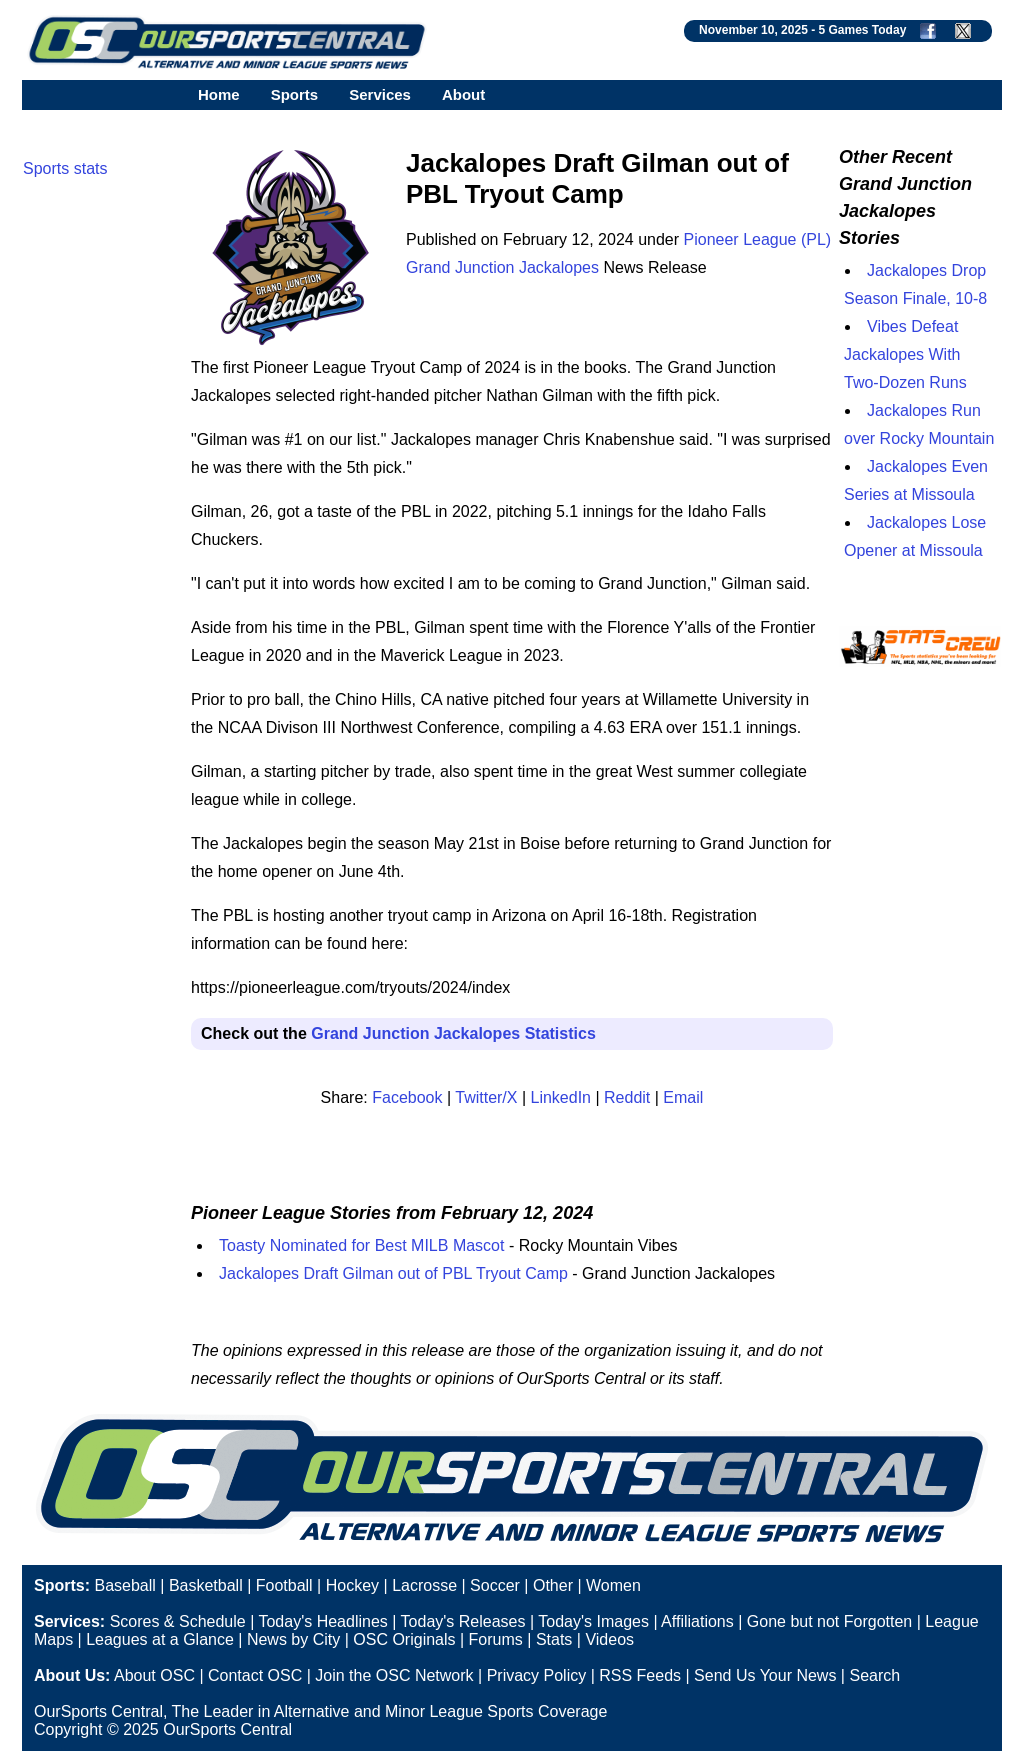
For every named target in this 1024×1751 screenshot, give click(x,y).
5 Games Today (862, 30)
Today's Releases (463, 1621)
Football (284, 1585)
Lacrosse (424, 1585)
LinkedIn (561, 1097)
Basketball (206, 1585)
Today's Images (593, 1621)
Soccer (495, 1585)
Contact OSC (255, 1675)
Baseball (124, 1585)
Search (874, 1675)
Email (683, 1097)
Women (613, 1585)
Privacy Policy (537, 1675)
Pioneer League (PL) (758, 239)
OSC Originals (404, 1639)
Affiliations (697, 1621)
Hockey (352, 1585)
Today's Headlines (322, 1621)
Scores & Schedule (178, 1621)
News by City (293, 1639)
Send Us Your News (765, 1675)
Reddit (627, 1097)
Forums (496, 1639)
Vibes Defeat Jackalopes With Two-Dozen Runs (905, 354)
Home (219, 94)
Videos (609, 1639)
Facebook (407, 1097)
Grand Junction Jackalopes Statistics (453, 1033)
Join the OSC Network (394, 1675)
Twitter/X (486, 1097)
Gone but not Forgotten (829, 1621)
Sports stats (65, 168)
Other (553, 1585)
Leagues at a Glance (160, 1639)
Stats (554, 1639)
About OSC (154, 1675)
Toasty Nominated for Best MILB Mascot (361, 1245)
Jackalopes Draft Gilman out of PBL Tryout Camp (393, 1273)
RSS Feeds (640, 1675)
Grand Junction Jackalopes (502, 267)
